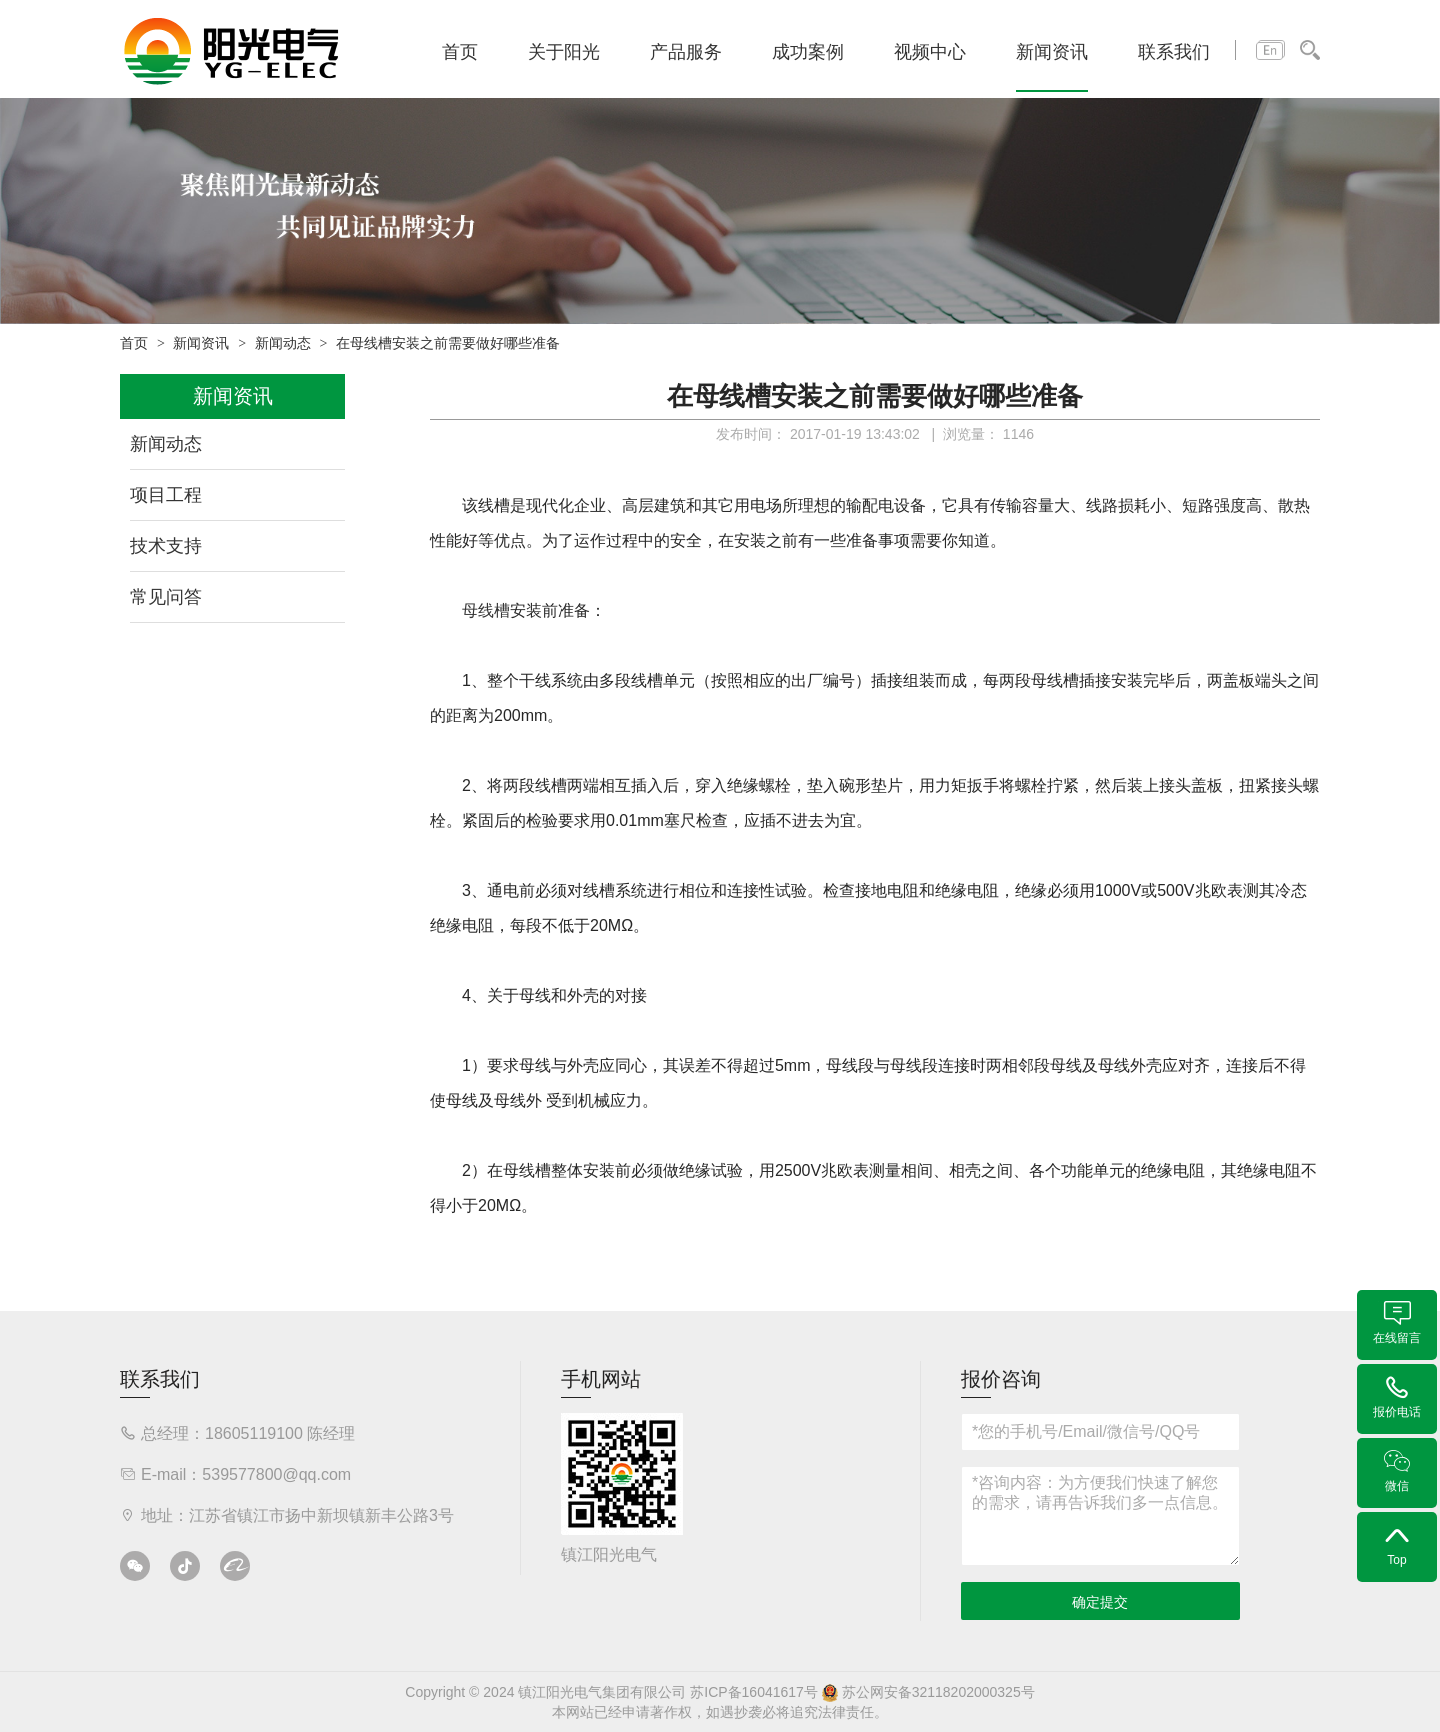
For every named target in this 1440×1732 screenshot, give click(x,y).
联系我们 (1174, 52)
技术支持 (166, 546)
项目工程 (166, 495)
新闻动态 (283, 343)
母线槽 (486, 610)
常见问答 (166, 597)
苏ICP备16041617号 (754, 1692)
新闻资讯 (1052, 52)
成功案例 (808, 52)
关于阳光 (564, 52)
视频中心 (930, 52)
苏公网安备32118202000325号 (928, 1692)
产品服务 (686, 52)
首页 (460, 52)
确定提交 (1100, 1602)
